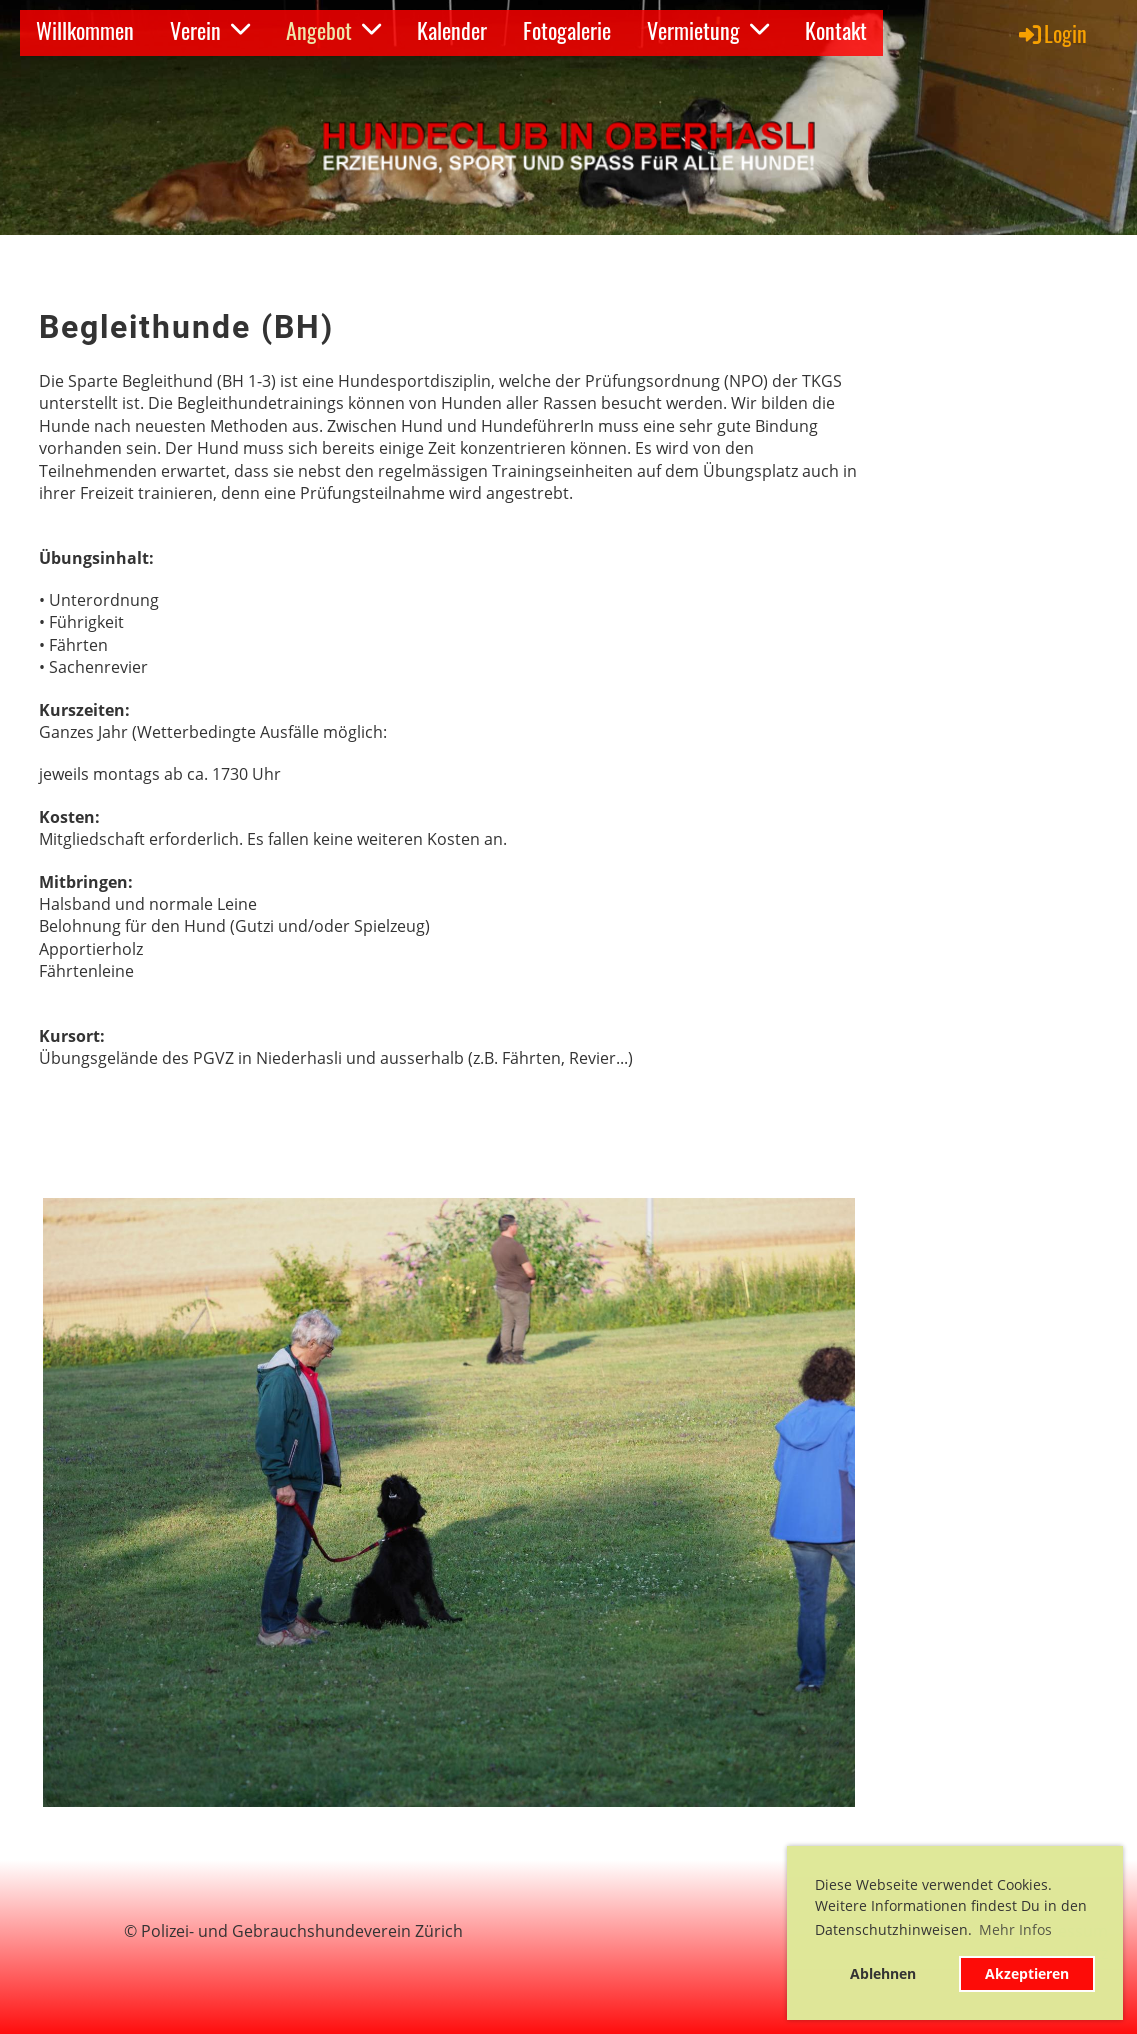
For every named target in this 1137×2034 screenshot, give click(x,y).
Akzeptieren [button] (1027, 1973)
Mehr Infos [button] (1015, 1929)
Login (1051, 33)
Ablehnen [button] (883, 1973)
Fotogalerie (567, 30)
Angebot (333, 30)
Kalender (452, 30)
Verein (210, 30)
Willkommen (85, 30)
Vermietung (708, 30)
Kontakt (836, 30)
